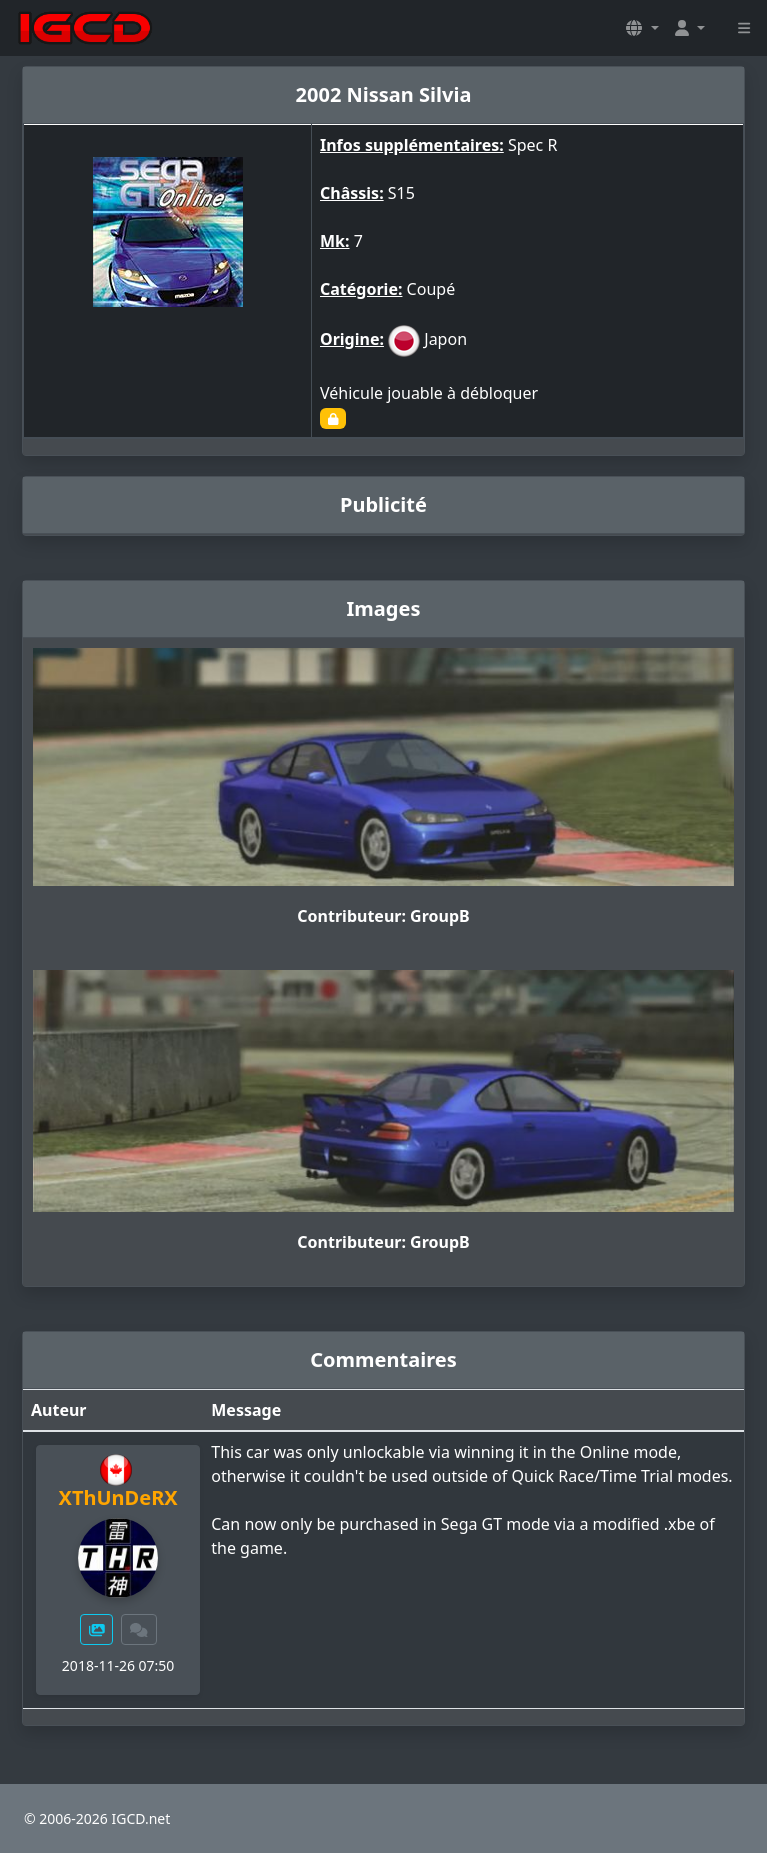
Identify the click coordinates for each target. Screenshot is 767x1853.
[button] (642, 28)
